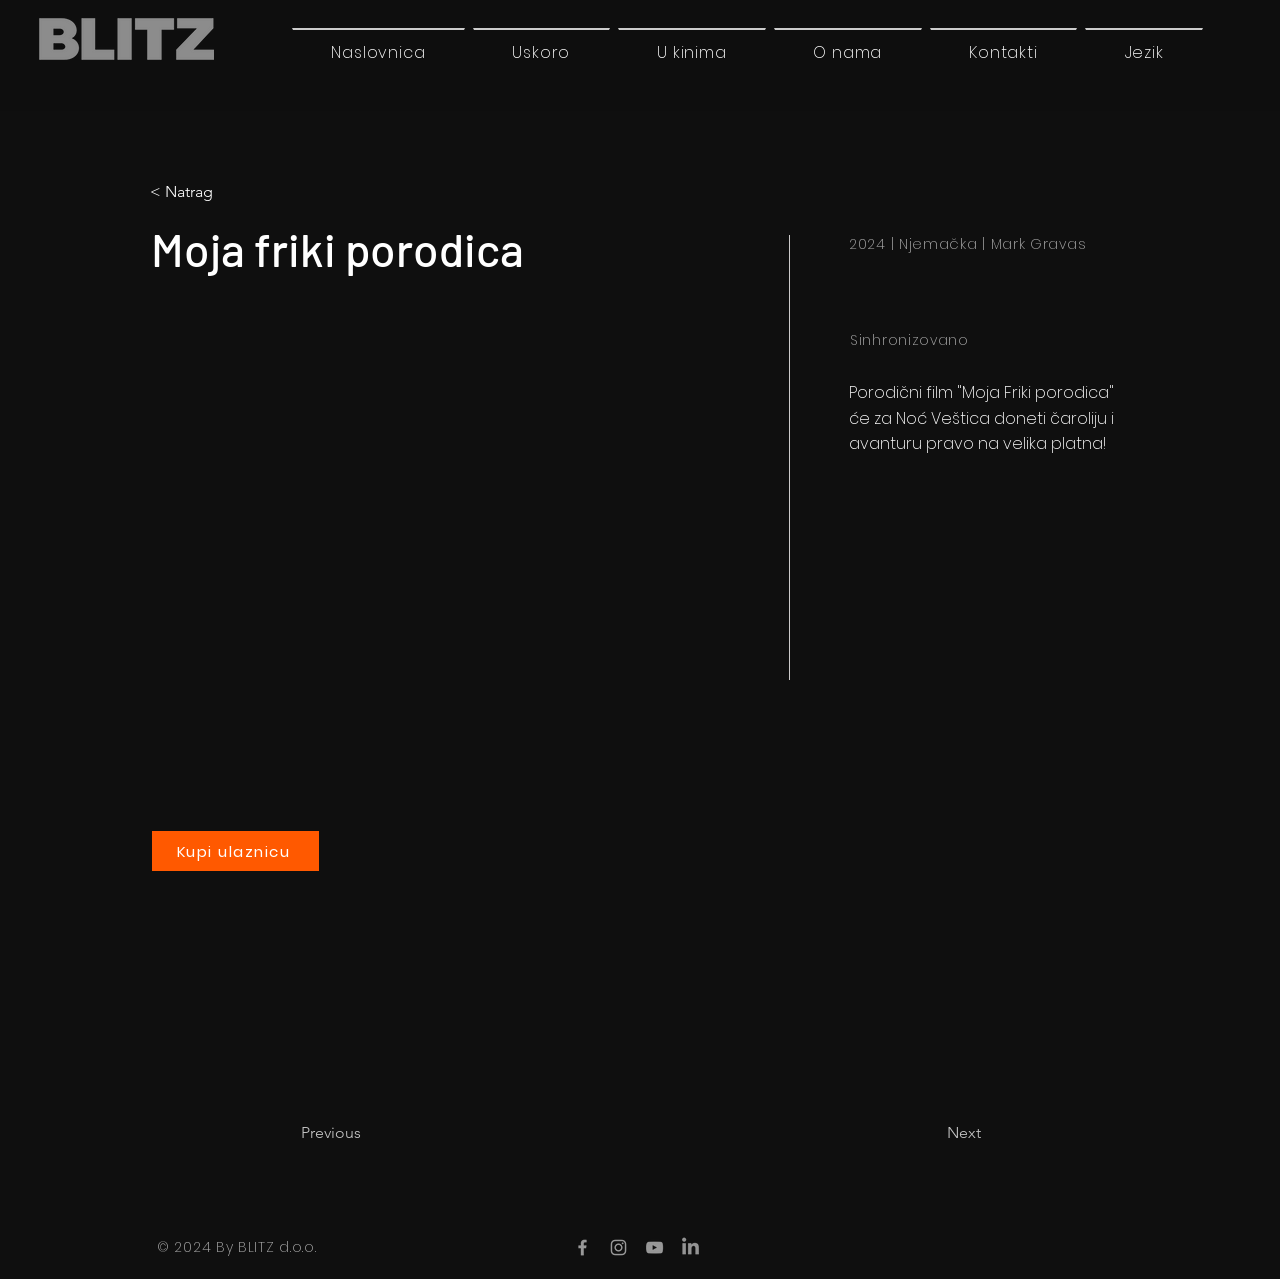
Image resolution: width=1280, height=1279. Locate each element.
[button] (1144, 52)
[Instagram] (618, 1247)
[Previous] (367, 1133)
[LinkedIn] (690, 1247)
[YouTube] (654, 1247)
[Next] (931, 1133)
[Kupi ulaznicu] (235, 851)
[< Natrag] (233, 192)
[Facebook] (582, 1247)
